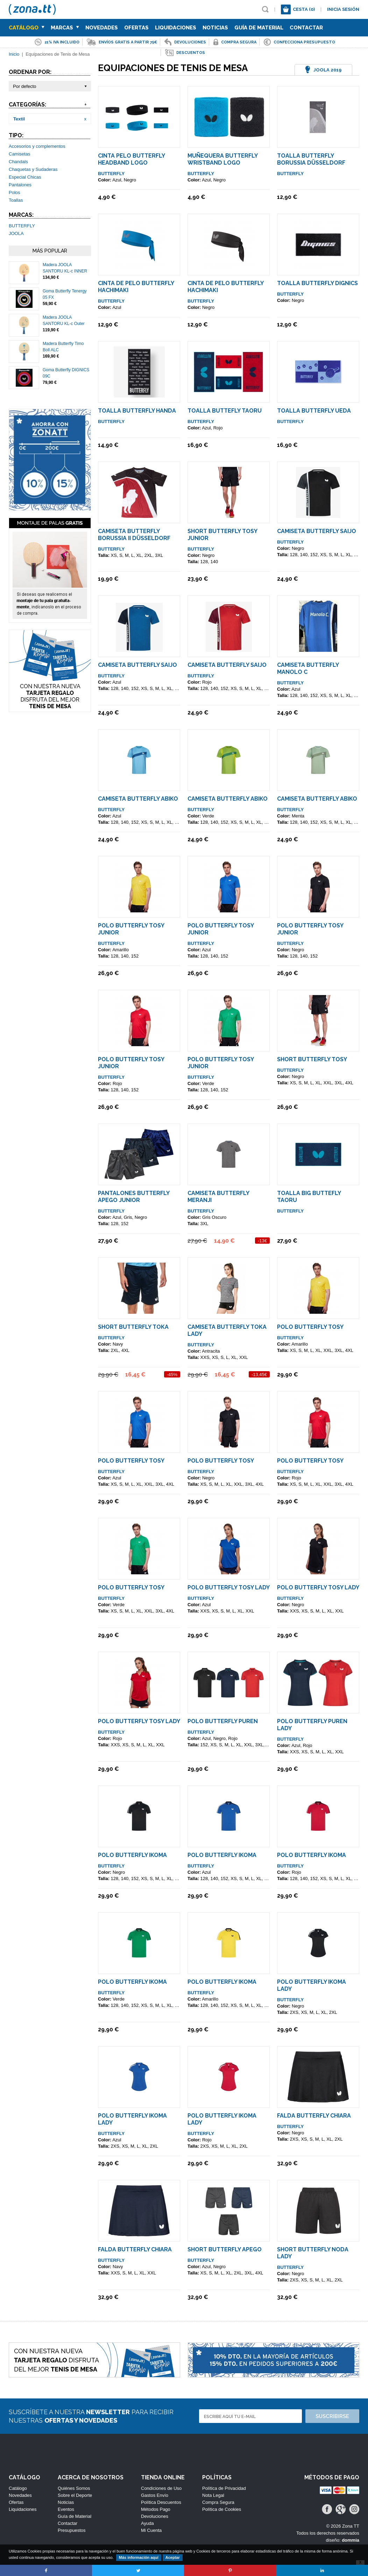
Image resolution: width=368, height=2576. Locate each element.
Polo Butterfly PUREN (222, 1721)
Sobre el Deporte (75, 2495)
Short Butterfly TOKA (133, 1327)
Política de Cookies (221, 2509)
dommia (350, 2540)
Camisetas (19, 154)
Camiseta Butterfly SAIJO (316, 531)
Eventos (66, 2509)
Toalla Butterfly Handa (137, 410)
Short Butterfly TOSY (312, 1059)
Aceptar (172, 2557)
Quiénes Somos (74, 2488)
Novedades (101, 28)
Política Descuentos (161, 2502)
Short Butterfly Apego (224, 2249)
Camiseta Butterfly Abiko (138, 798)
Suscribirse (332, 2416)
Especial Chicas (25, 177)
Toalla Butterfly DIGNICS (317, 283)
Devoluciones (154, 2516)
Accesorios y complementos (37, 146)
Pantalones (20, 184)
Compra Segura (218, 2502)
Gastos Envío (154, 2495)
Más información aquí (138, 2557)
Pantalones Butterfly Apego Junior (133, 1196)
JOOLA (16, 233)
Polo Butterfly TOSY (310, 1327)
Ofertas (136, 28)
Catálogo (26, 28)
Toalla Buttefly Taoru (224, 410)
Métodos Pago (155, 2509)
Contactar (306, 28)
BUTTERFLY (22, 225)
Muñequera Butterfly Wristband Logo (222, 159)
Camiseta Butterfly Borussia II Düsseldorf (134, 534)
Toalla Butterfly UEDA (314, 410)
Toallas (16, 200)
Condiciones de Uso (161, 2488)
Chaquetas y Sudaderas (33, 169)
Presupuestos (72, 2530)
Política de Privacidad (224, 2488)
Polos (14, 192)
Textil (19, 119)
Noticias (215, 28)
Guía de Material (258, 28)
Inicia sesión (343, 9)
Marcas (65, 28)
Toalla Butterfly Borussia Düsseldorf (311, 159)
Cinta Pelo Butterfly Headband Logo (131, 159)
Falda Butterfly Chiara (314, 2115)
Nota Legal (213, 2495)
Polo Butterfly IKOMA (132, 1855)
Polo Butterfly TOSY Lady (228, 1587)
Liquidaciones (175, 28)
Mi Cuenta (151, 2530)
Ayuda (147, 2523)
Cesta (304, 9)
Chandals (18, 161)
